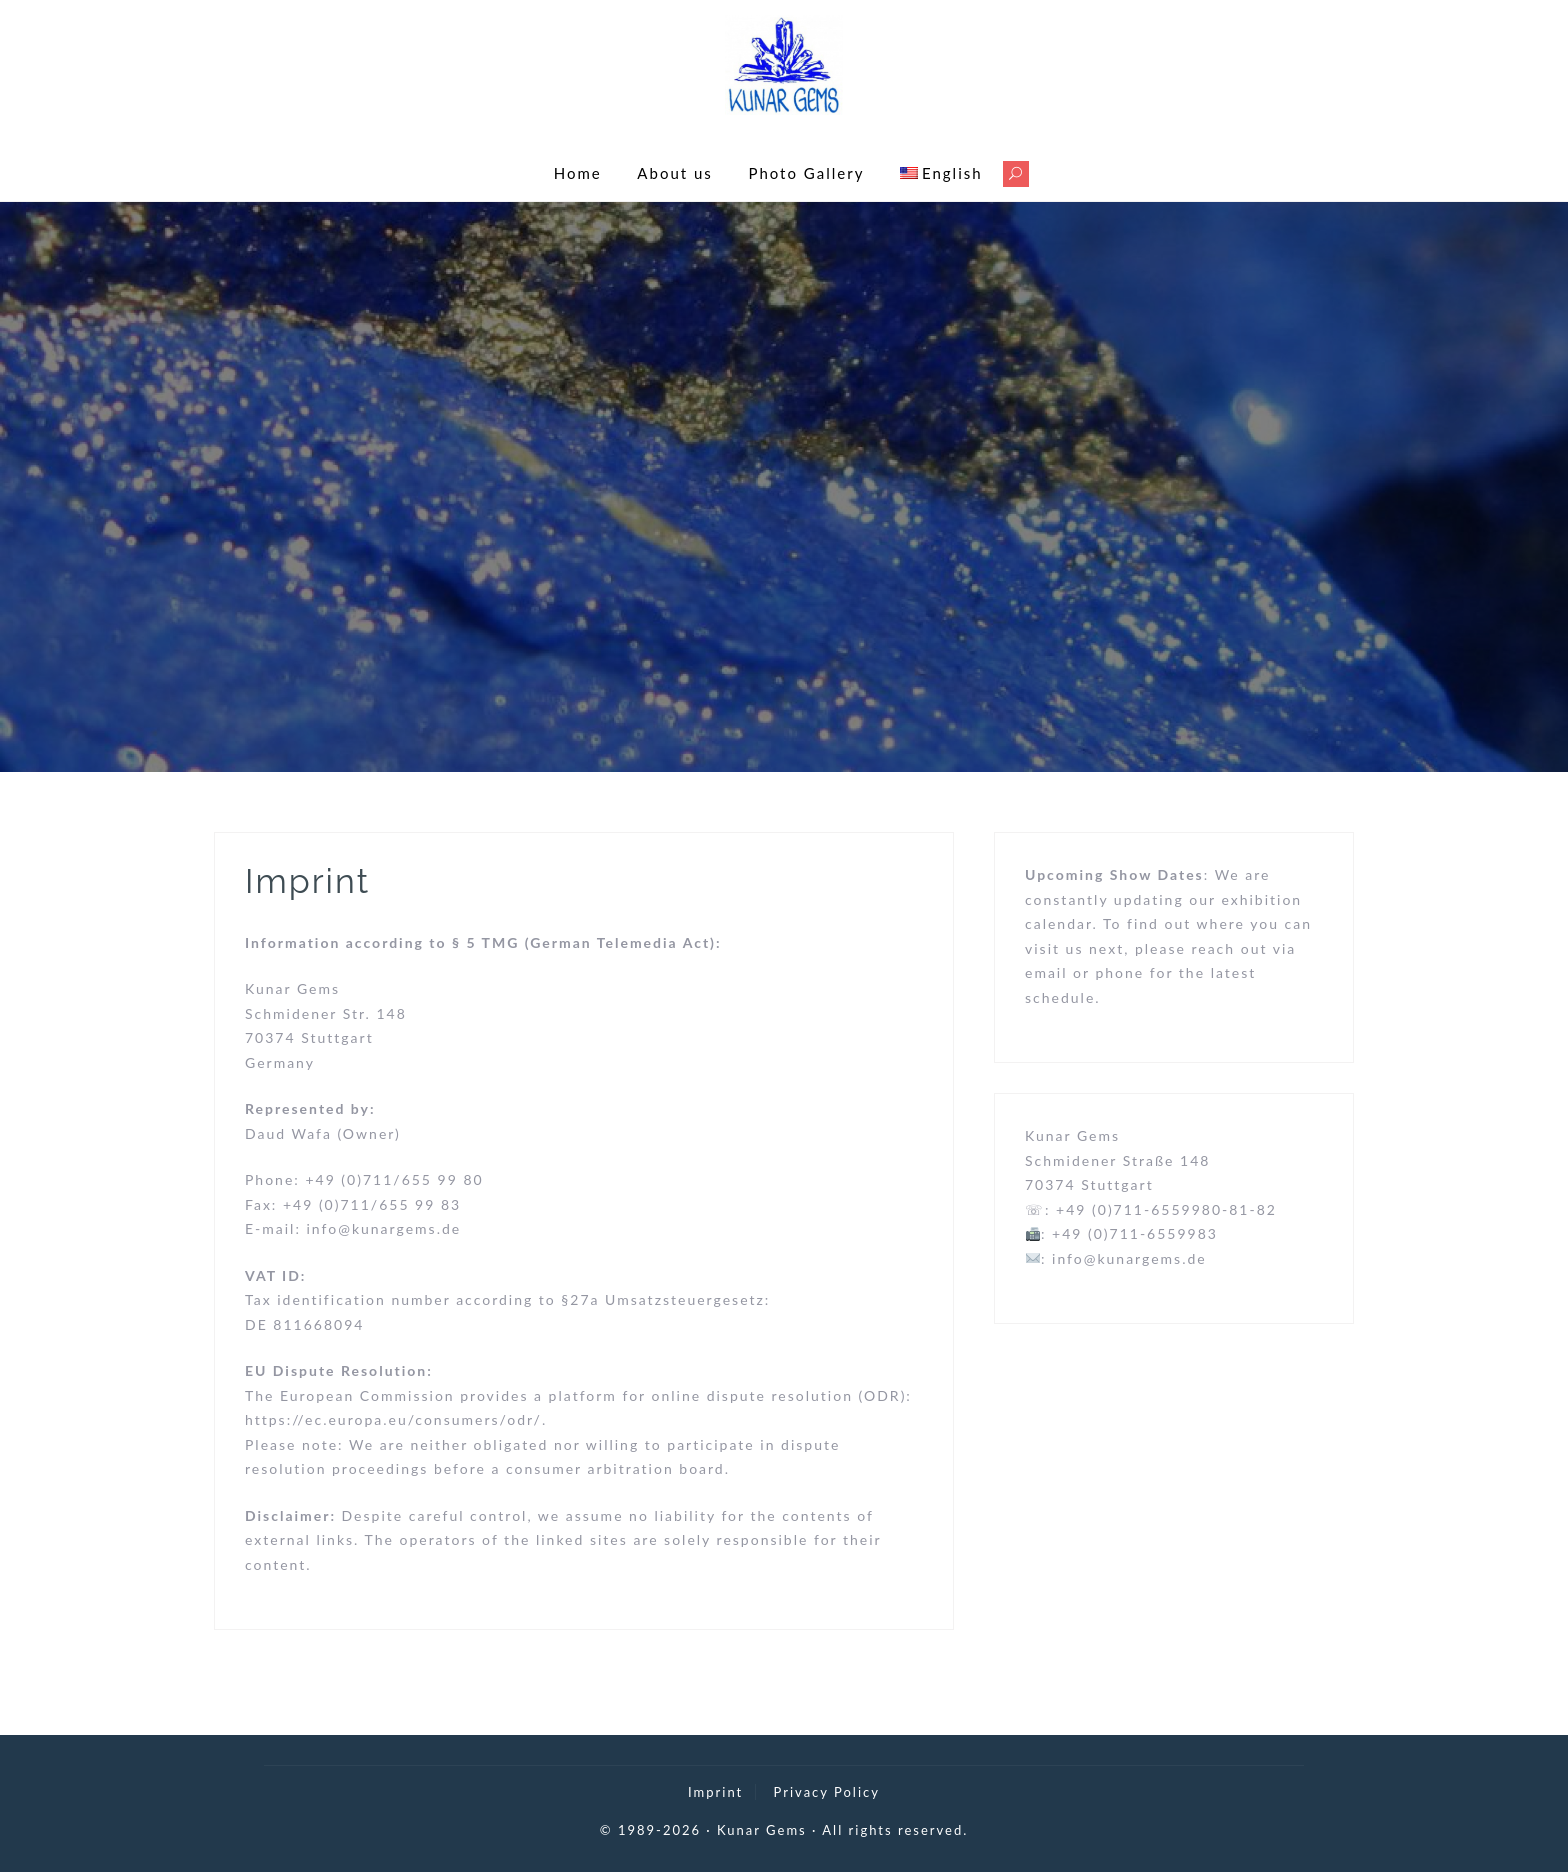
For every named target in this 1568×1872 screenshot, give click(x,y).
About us (674, 173)
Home (578, 173)
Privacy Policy (827, 1792)
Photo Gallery (806, 173)
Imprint (715, 1792)
